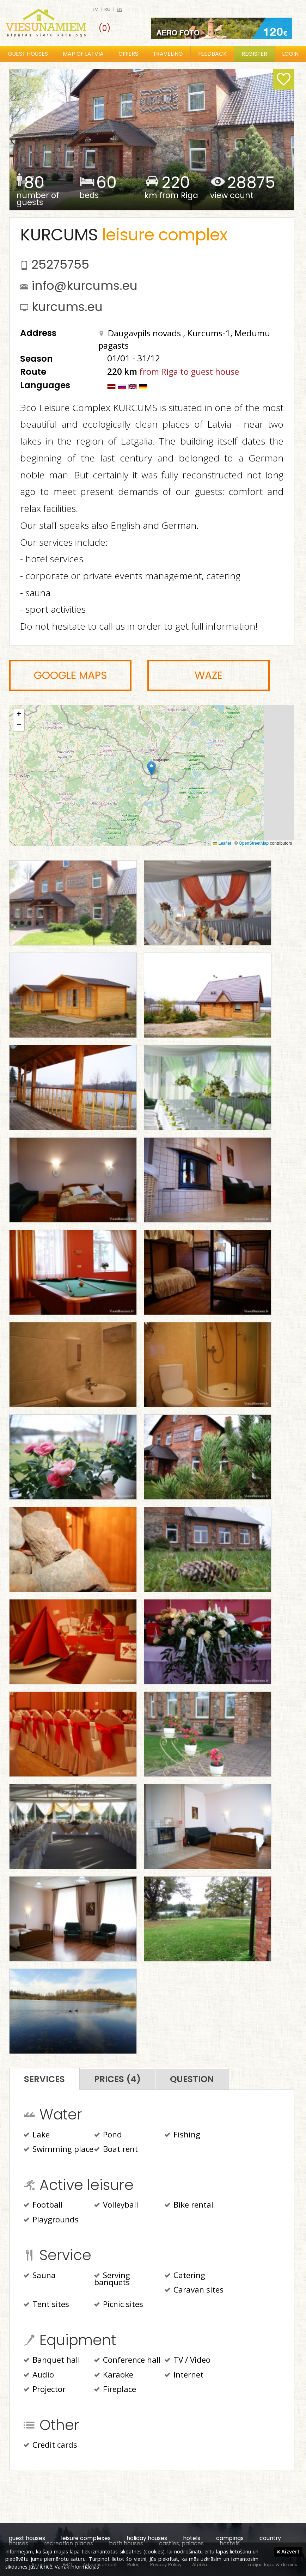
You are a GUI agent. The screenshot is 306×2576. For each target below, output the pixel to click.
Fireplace (115, 2389)
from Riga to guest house (189, 371)
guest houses (27, 2538)
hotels (191, 2538)
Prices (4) (117, 2079)
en (119, 9)
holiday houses (147, 2538)
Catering (185, 2276)
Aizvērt (288, 2551)
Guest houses (28, 53)
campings (230, 2538)
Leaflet (222, 843)
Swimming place (58, 2149)
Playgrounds (51, 2220)
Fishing (182, 2135)
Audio (39, 2375)
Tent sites (46, 2304)
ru (107, 9)
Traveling (168, 53)
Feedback (212, 53)
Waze (208, 675)
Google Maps (70, 675)
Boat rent (116, 2149)
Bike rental (189, 2205)
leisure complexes (86, 2538)
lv (95, 9)
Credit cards (50, 2445)
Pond (108, 2135)
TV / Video (187, 2360)
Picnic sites (118, 2304)
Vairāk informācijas (77, 2566)
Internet (184, 2375)
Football (43, 2205)
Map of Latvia (83, 53)
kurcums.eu (67, 306)
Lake (37, 2135)
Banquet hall (52, 2360)
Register (254, 53)
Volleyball (116, 2205)
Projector (45, 2389)
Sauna (40, 2276)
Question (192, 2079)
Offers (128, 53)
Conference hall (127, 2360)
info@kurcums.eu (84, 285)
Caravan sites (194, 2290)
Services (44, 2079)
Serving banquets (112, 2279)
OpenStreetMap (254, 843)
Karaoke (113, 2375)
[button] (151, 768)
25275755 (60, 264)
